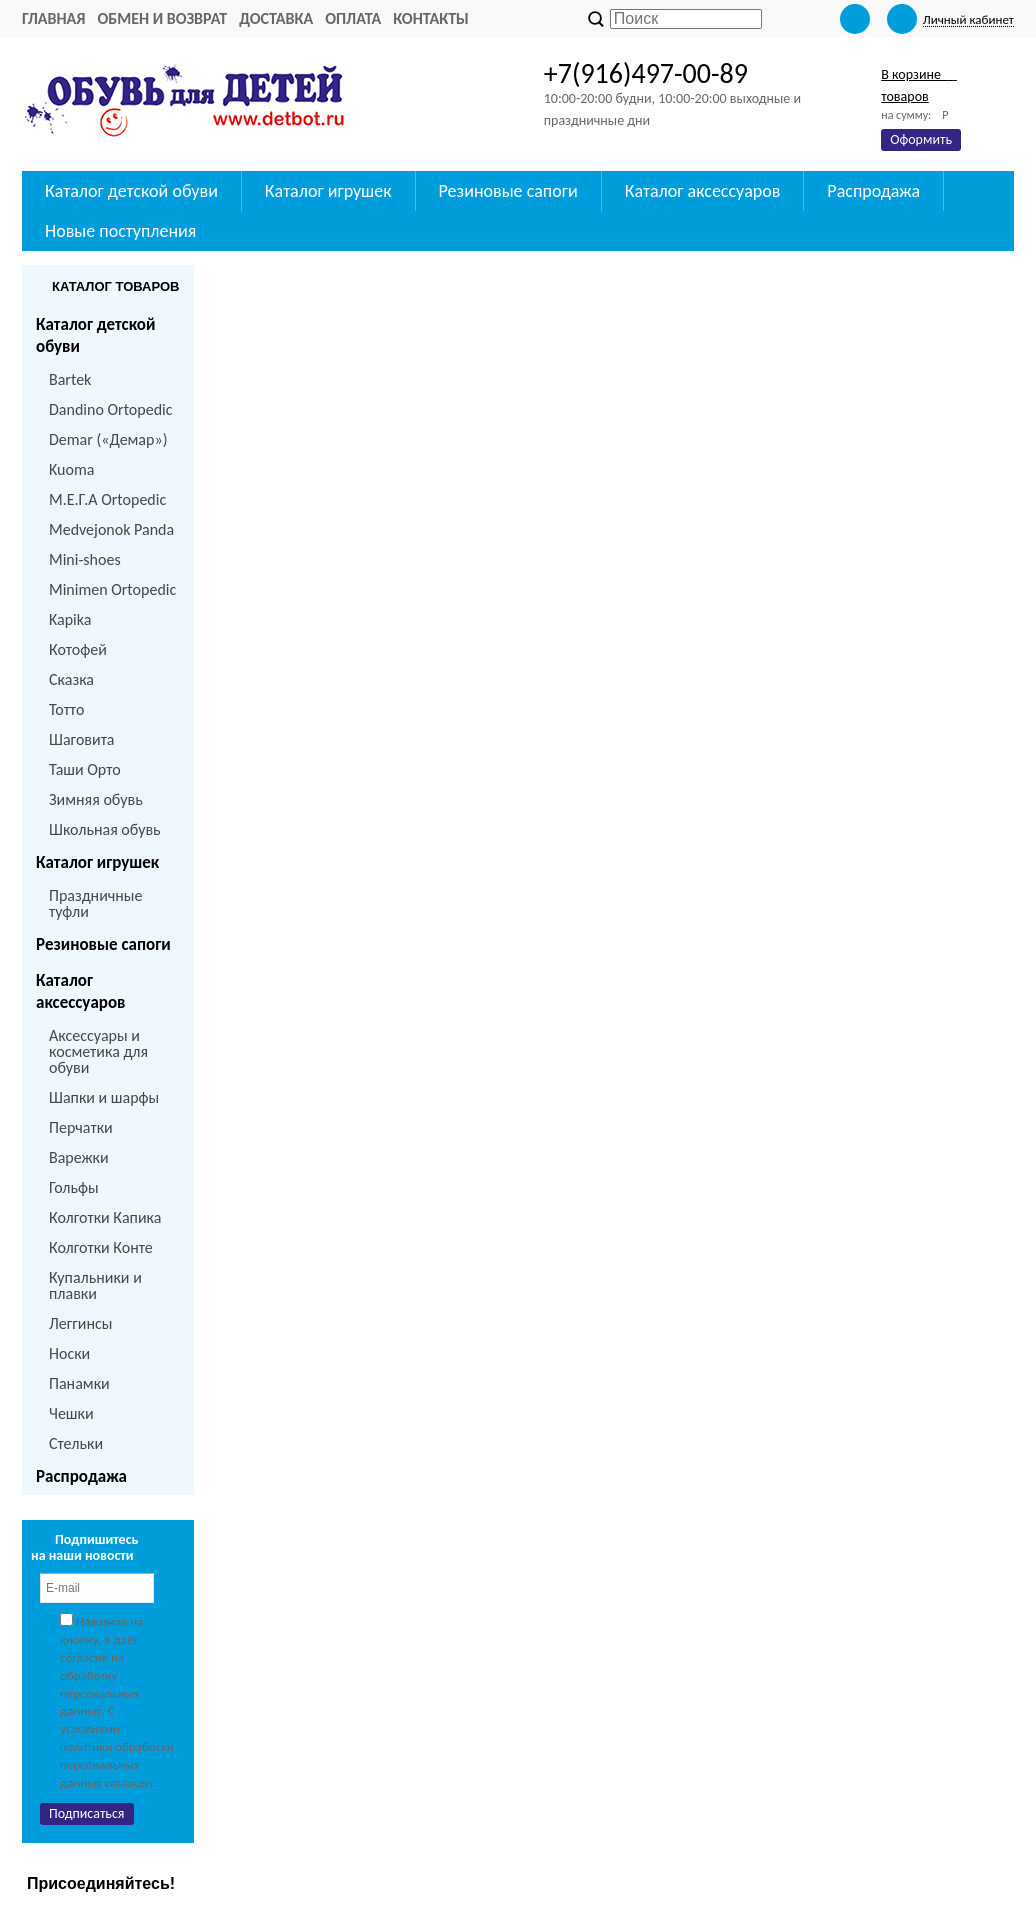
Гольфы (74, 1187)
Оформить (921, 139)
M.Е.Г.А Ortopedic (107, 499)
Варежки (79, 1157)
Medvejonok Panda (111, 529)
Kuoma (71, 469)
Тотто (66, 709)
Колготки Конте (101, 1247)
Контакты (431, 18)
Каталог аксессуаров (80, 991)
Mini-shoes (85, 559)
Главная (53, 18)
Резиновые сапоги (103, 944)
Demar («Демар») (108, 439)
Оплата (353, 18)
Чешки (71, 1413)
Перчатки (81, 1127)
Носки (69, 1353)
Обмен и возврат (162, 18)
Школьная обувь (105, 829)
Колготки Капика (105, 1217)
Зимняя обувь (96, 799)
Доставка (276, 18)
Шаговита (82, 739)
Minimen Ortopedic (112, 589)
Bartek (70, 379)
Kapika (70, 619)
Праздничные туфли (95, 903)
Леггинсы (80, 1323)
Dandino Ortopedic (110, 409)
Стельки (76, 1443)
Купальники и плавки (95, 1285)
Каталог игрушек (97, 862)
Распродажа (81, 1476)
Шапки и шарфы (104, 1097)
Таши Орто (85, 769)
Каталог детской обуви (95, 335)
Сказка (71, 679)
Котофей (78, 649)
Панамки (79, 1383)
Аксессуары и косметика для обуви (98, 1051)
